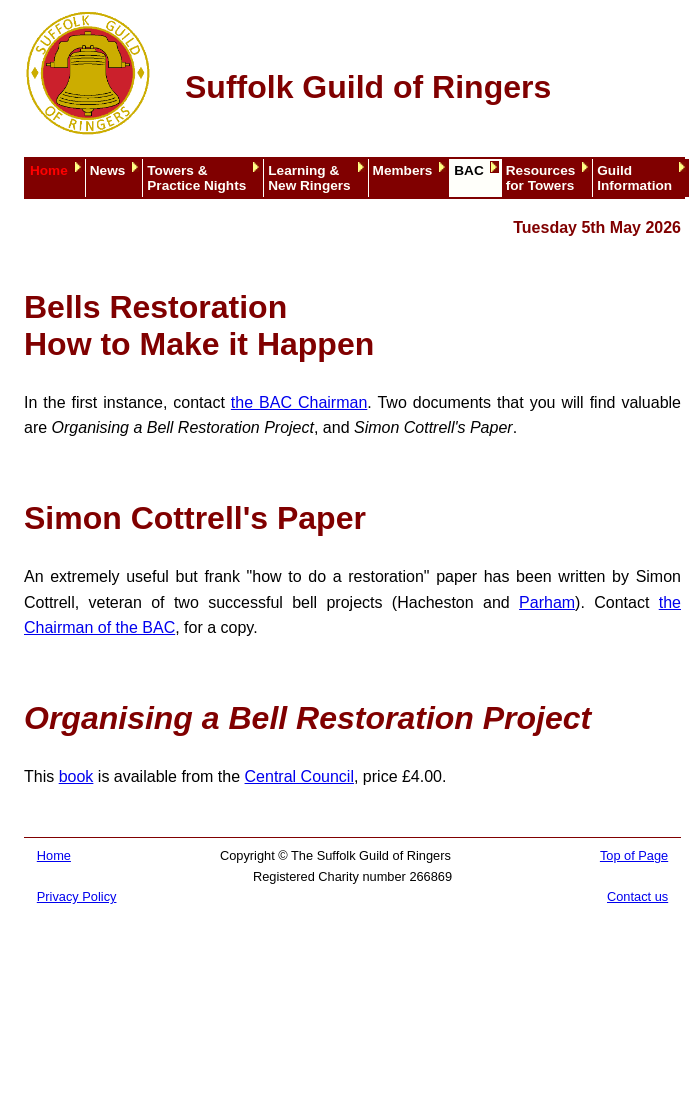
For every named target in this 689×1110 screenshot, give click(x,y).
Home (49, 170)
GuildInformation (634, 178)
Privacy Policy (77, 896)
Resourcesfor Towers (541, 178)
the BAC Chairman (299, 402)
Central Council (299, 776)
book (76, 776)
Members (403, 170)
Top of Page (634, 855)
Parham (547, 602)
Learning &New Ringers (309, 178)
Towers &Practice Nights (196, 178)
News (108, 170)
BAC (468, 170)
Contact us (637, 896)
